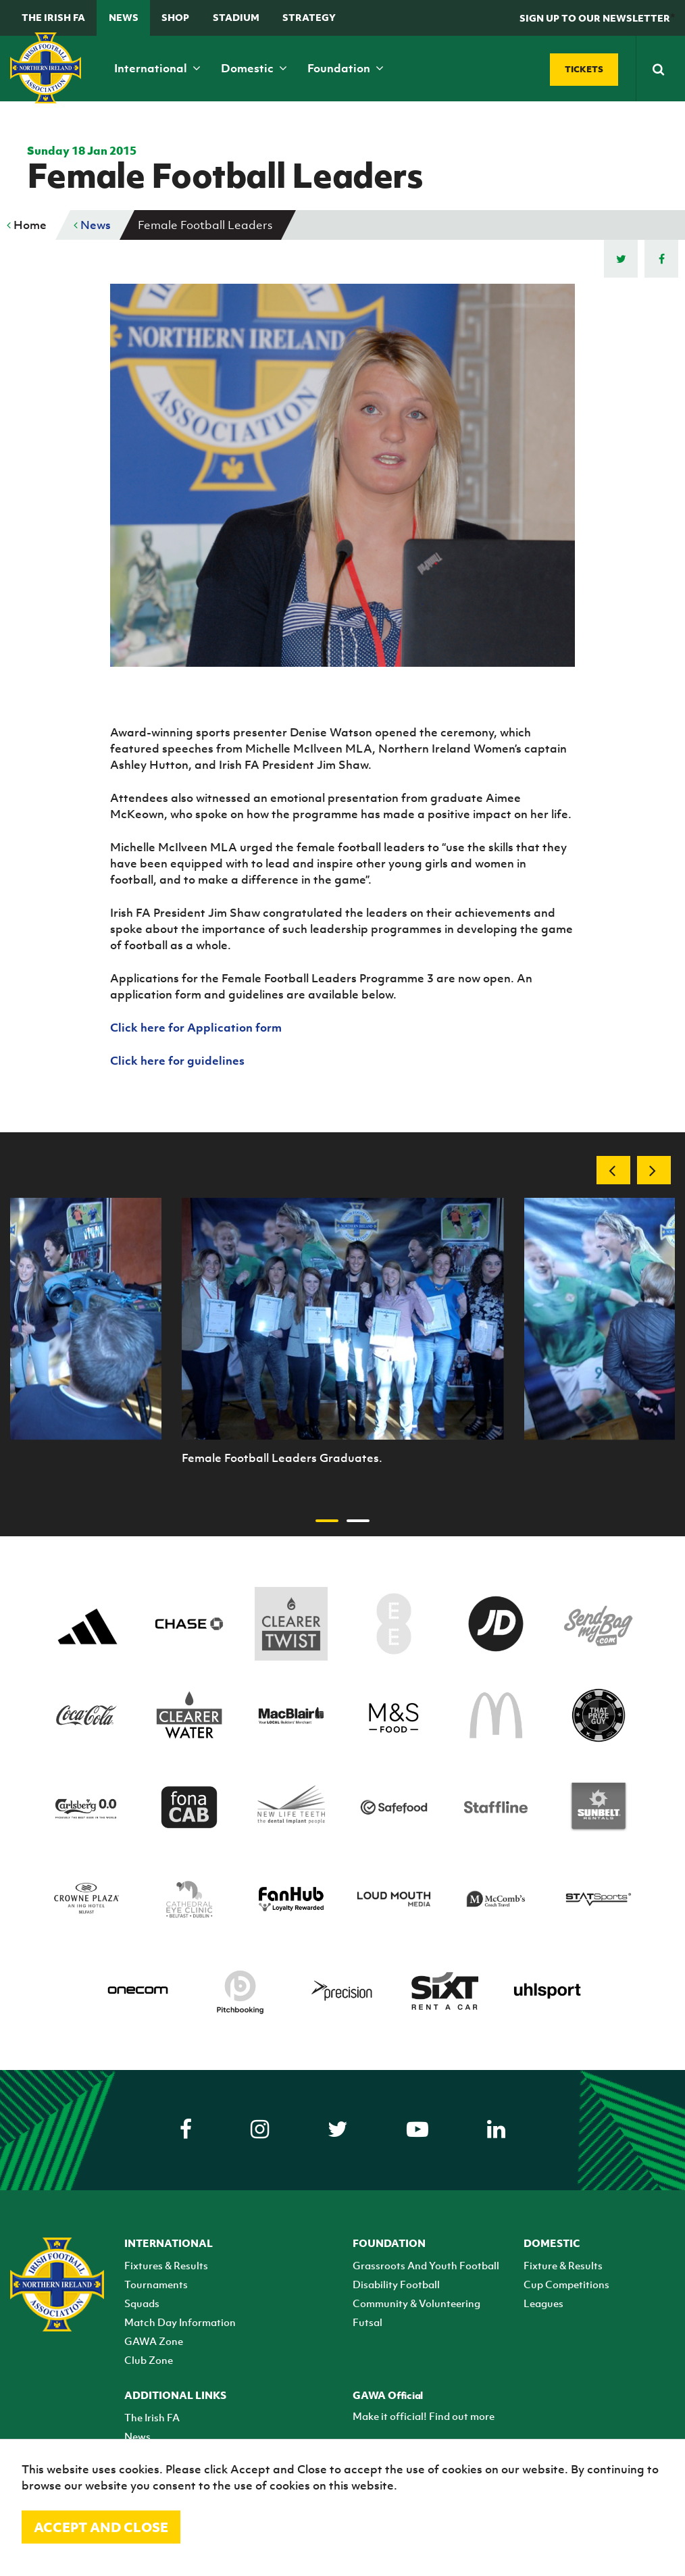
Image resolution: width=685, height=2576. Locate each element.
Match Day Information (180, 2322)
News (123, 17)
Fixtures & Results (166, 2265)
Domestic (254, 68)
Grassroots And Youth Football (426, 2265)
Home (27, 225)
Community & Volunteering (416, 2303)
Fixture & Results (563, 2265)
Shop (175, 17)
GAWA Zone (153, 2341)
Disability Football (396, 2284)
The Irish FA (53, 17)
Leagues (543, 2303)
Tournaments (156, 2284)
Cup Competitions (566, 2284)
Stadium (236, 17)
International (157, 68)
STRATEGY (309, 17)
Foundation (345, 68)
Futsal (367, 2322)
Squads (141, 2303)
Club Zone (148, 2360)
